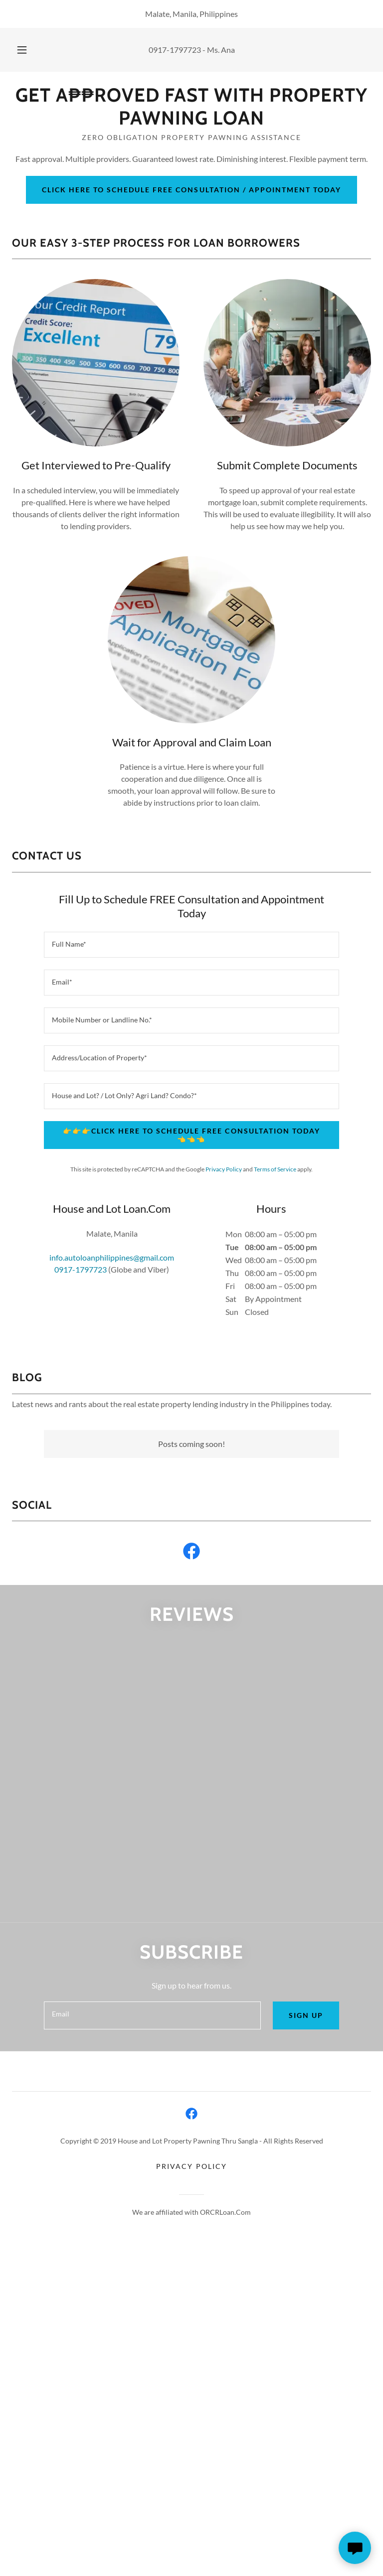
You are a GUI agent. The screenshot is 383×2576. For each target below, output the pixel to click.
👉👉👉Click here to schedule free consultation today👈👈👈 (191, 1135)
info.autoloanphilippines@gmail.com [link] (111, 1257)
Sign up (306, 2015)
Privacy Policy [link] (223, 1169)
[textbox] (191, 945)
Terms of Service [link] (275, 1169)
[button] (27, 50)
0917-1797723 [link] (175, 49)
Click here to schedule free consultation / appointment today (191, 189)
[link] (191, 121)
